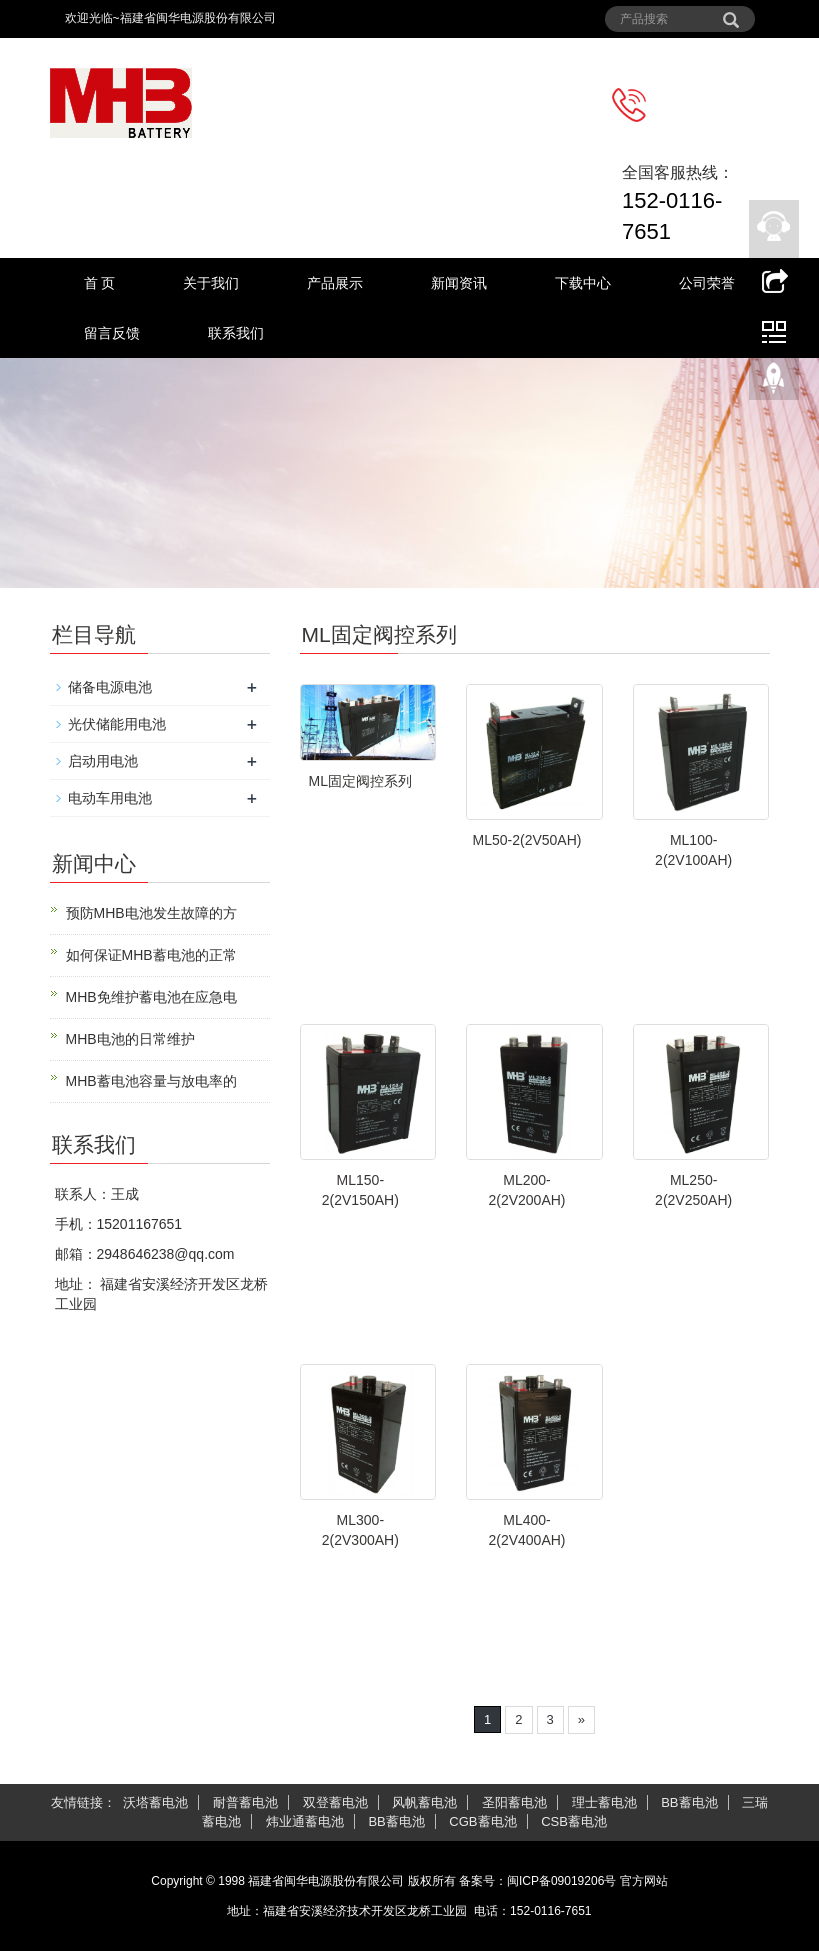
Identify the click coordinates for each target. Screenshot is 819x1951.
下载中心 (583, 283)
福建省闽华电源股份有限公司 (326, 1881)
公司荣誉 (707, 283)
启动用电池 (103, 761)
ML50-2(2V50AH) (527, 840)
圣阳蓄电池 (514, 1802)
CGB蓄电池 (482, 1821)
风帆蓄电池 (424, 1802)
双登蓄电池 (335, 1802)
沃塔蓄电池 (155, 1802)
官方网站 (644, 1881)
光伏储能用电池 (117, 724)
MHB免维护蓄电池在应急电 (151, 997)
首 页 (100, 283)
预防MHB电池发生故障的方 (151, 913)
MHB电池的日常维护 (130, 1039)
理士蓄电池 (604, 1802)
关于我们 (211, 283)
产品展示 (335, 283)
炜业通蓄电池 (305, 1821)
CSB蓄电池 (574, 1821)
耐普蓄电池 (245, 1802)
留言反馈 (112, 333)
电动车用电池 (110, 798)
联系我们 (236, 333)
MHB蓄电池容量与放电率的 (151, 1081)
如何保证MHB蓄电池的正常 (151, 955)
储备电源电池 (110, 687)
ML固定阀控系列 (360, 781)
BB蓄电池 (689, 1802)
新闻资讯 (459, 283)
